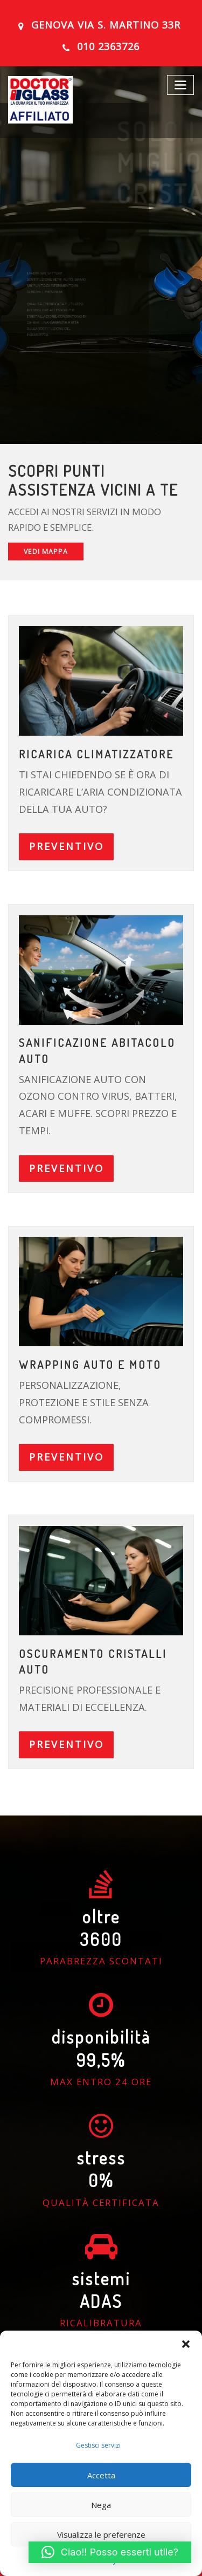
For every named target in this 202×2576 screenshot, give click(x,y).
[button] (185, 2344)
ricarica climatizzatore (93, 749)
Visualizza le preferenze (101, 2534)
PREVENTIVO (62, 836)
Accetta (101, 2475)
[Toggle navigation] (181, 81)
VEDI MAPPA (43, 549)
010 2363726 (109, 45)
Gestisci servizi (98, 2445)
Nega (101, 2504)
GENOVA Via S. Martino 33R (106, 24)
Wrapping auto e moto (86, 1318)
